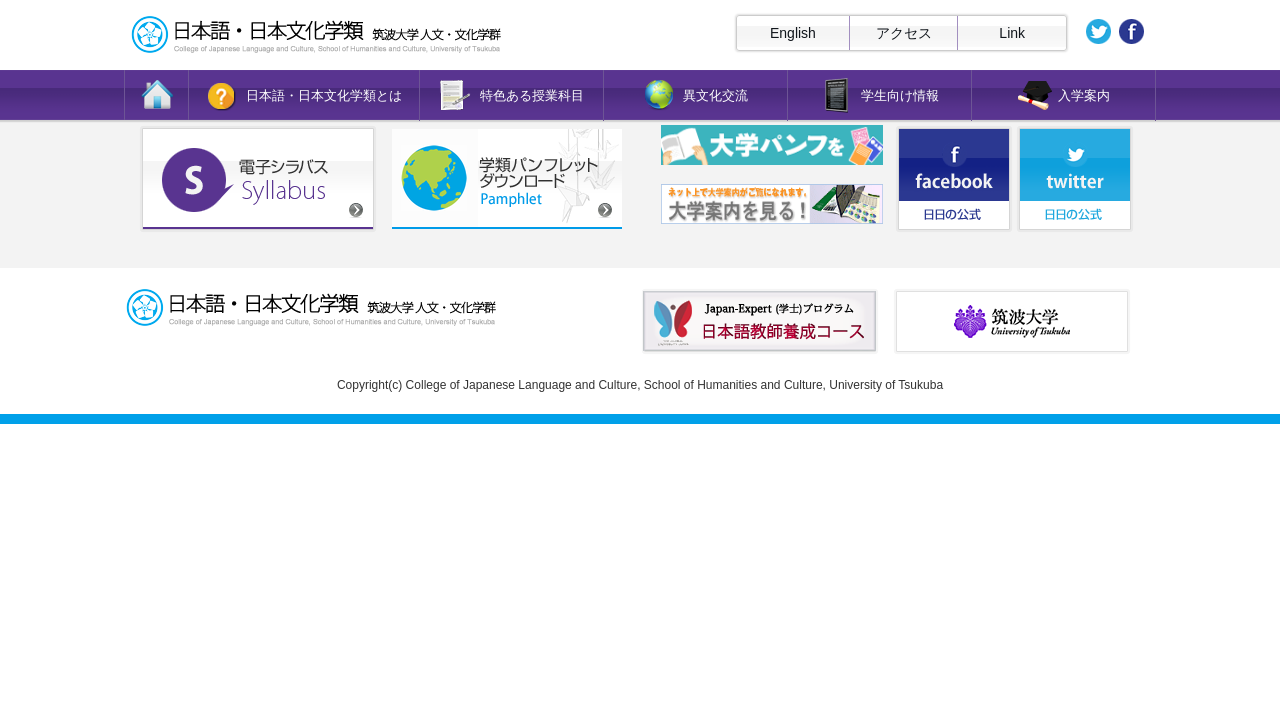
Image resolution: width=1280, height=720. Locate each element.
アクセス (904, 33)
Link (1012, 33)
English (793, 33)
